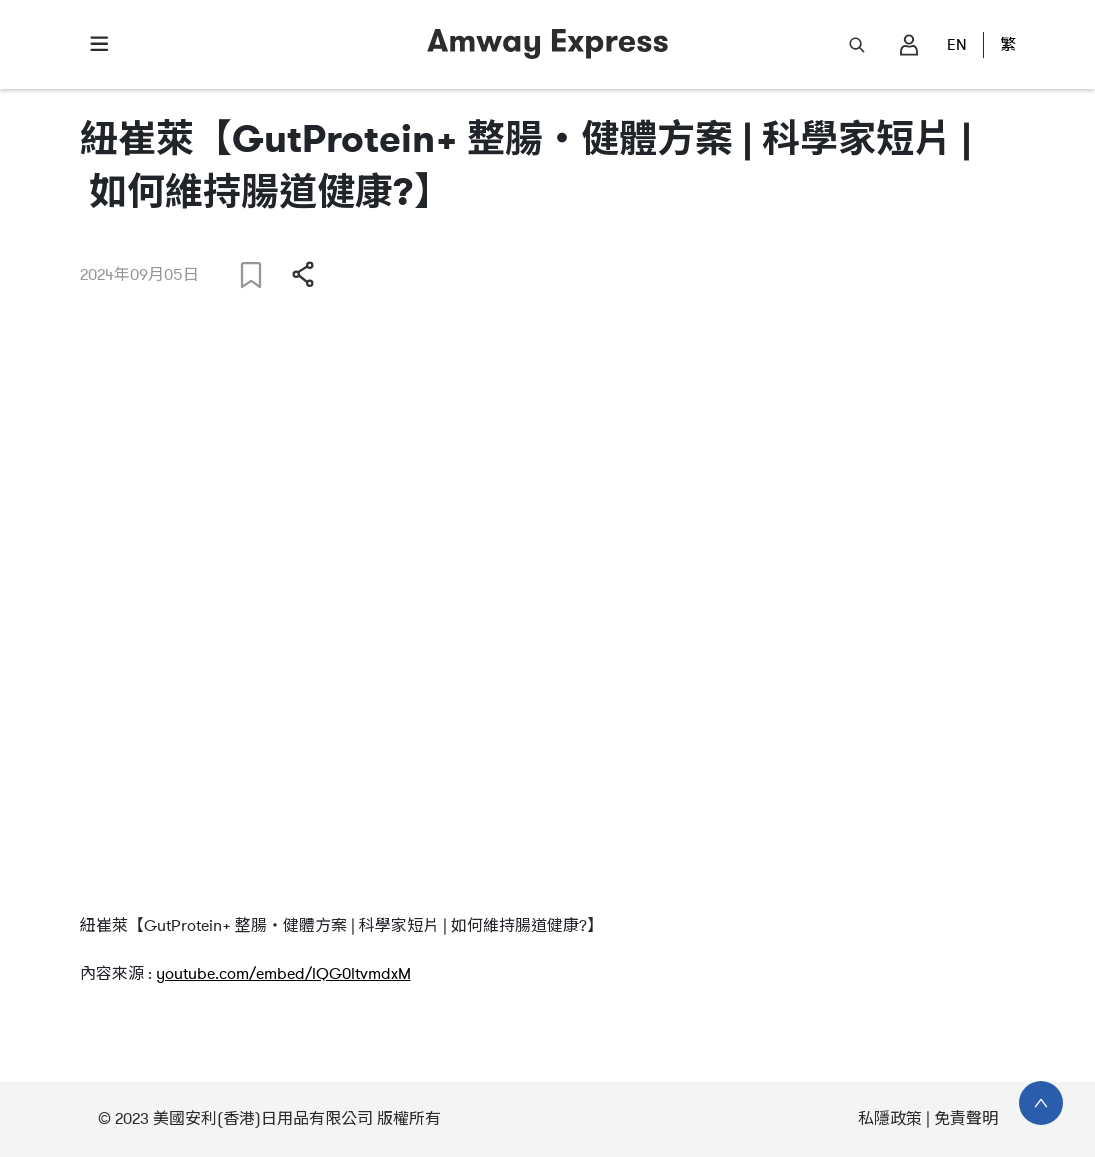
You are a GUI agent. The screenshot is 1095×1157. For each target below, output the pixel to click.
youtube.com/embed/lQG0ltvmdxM (283, 974)
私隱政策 (890, 1119)
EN (957, 45)
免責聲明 (966, 1119)
